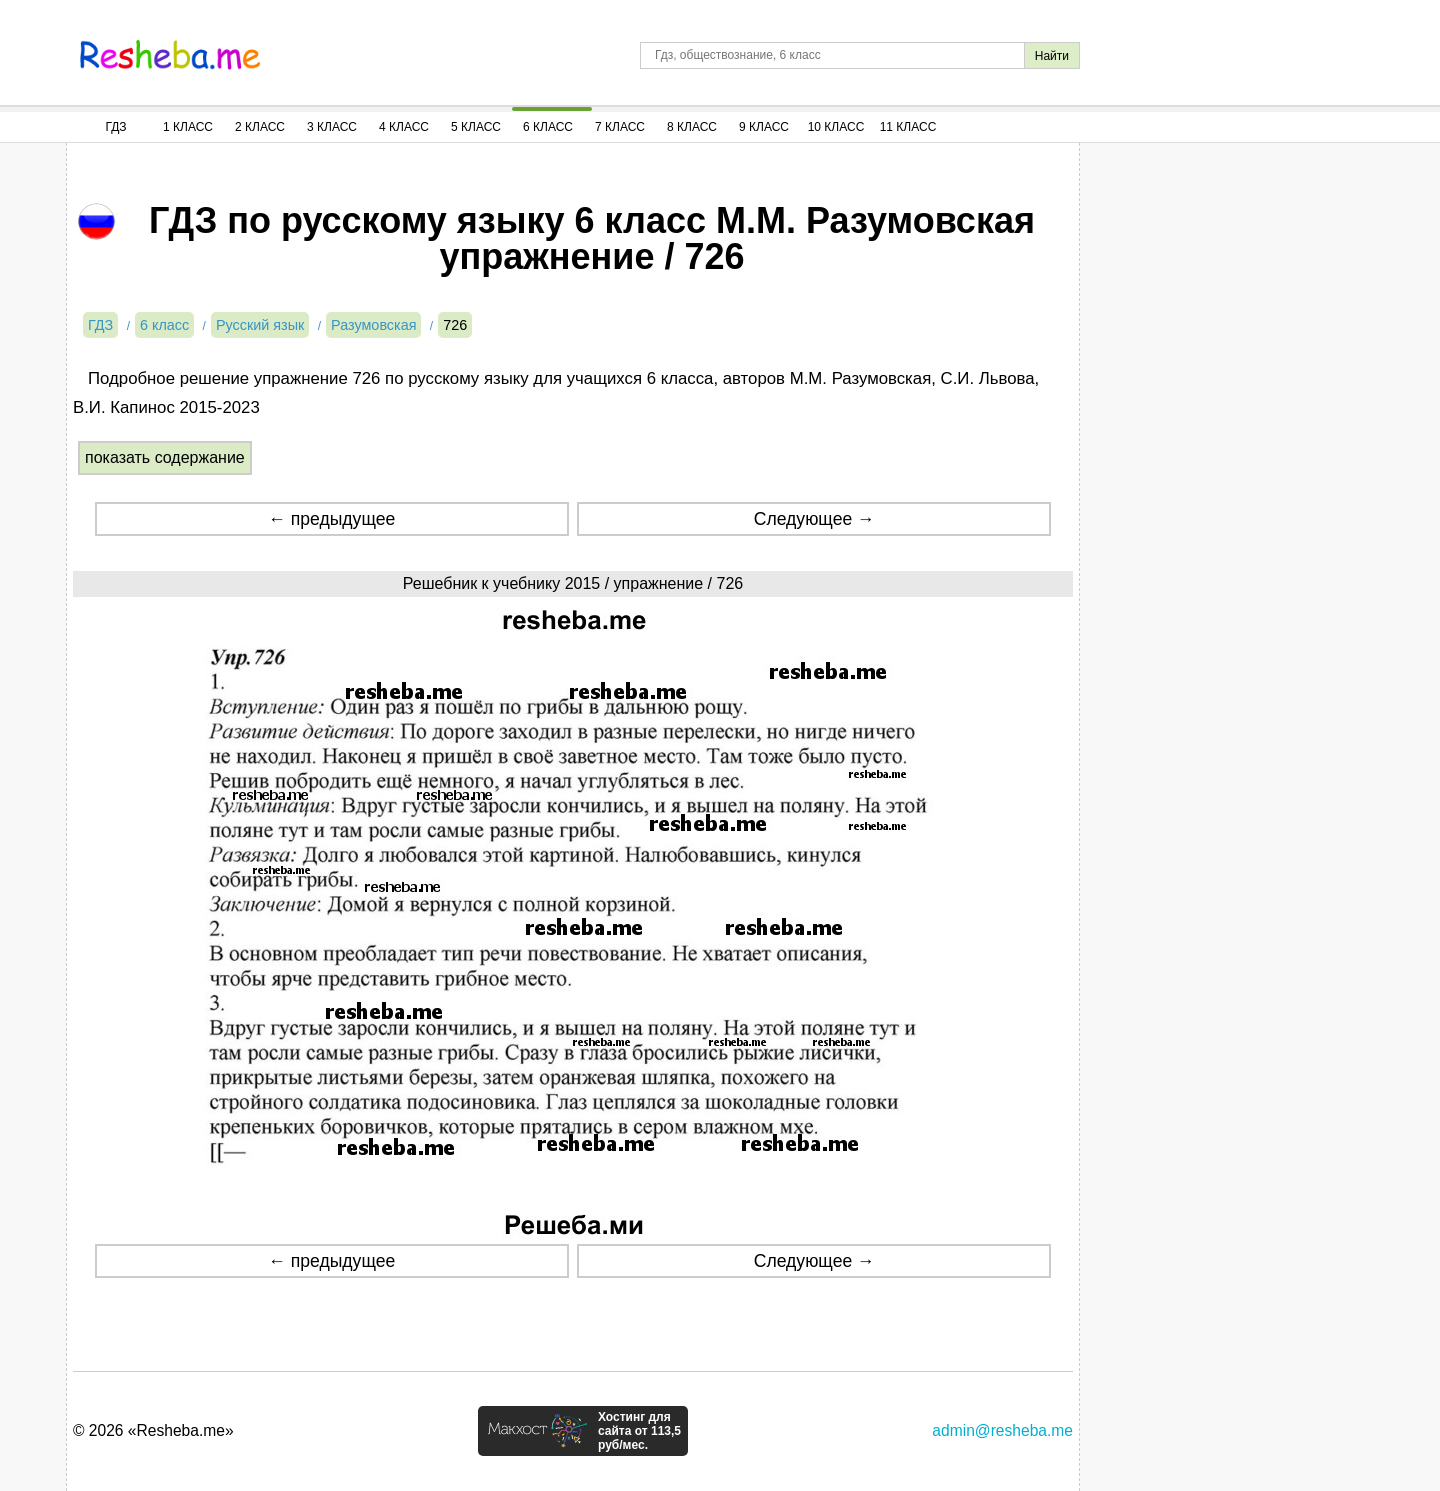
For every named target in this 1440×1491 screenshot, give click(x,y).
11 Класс (908, 127)
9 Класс (764, 127)
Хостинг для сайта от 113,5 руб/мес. (639, 1431)
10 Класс (836, 127)
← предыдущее (331, 519)
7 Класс (620, 127)
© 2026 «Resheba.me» (153, 1430)
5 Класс (476, 127)
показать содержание (165, 457)
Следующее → (814, 519)
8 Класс (692, 127)
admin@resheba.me (1002, 1430)
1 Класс (188, 127)
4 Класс (404, 127)
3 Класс (332, 127)
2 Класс (260, 127)
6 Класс (548, 127)
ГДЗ (115, 127)
